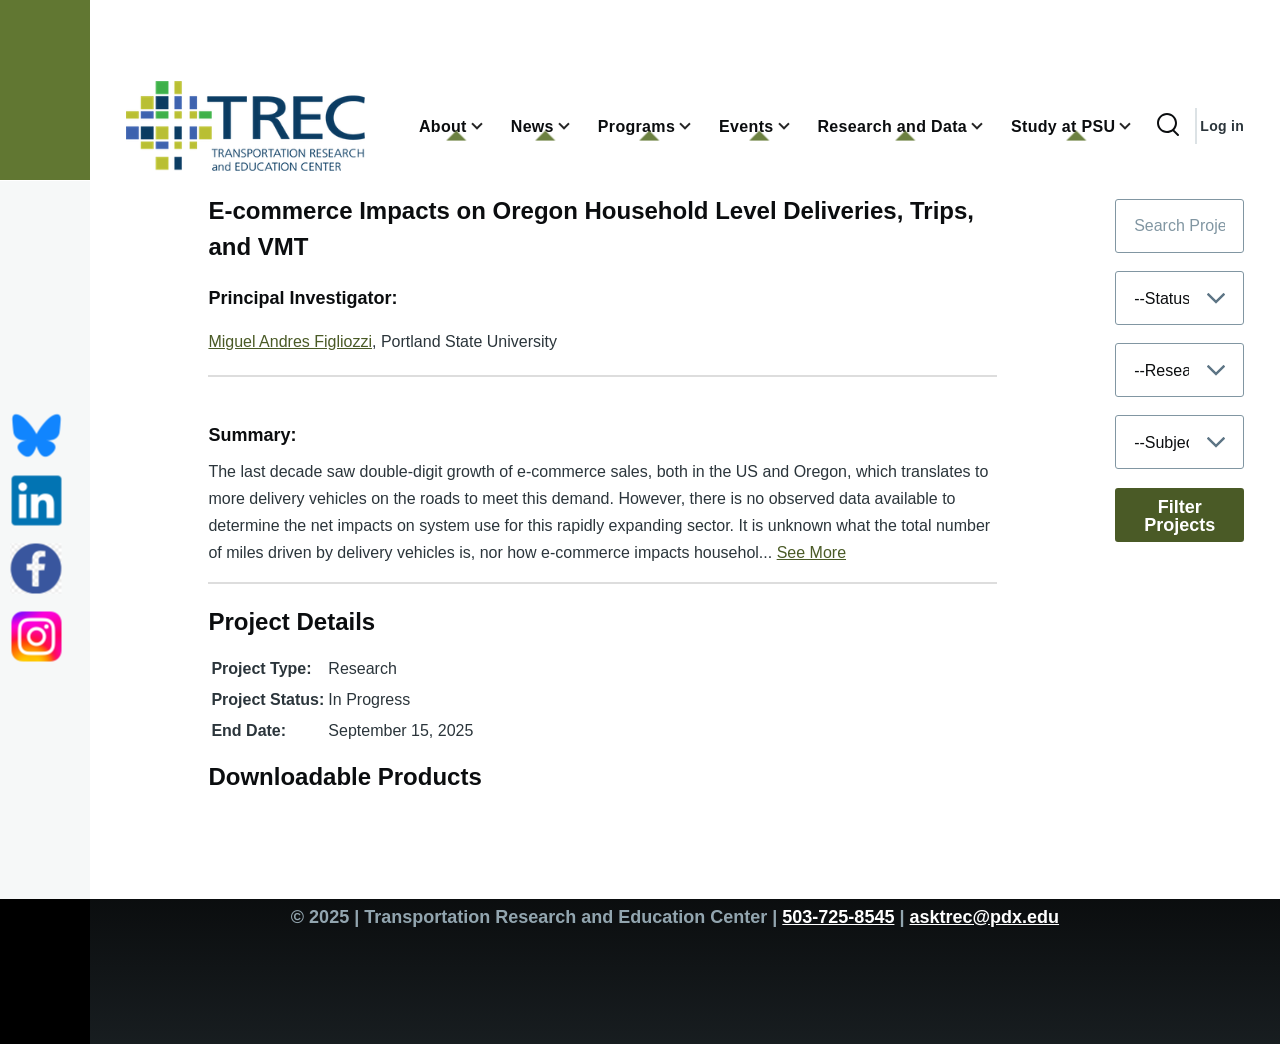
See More (811, 552)
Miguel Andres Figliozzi (290, 341)
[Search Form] (1168, 126)
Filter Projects (1179, 516)
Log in (1222, 126)
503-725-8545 (838, 917)
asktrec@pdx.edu (984, 917)
